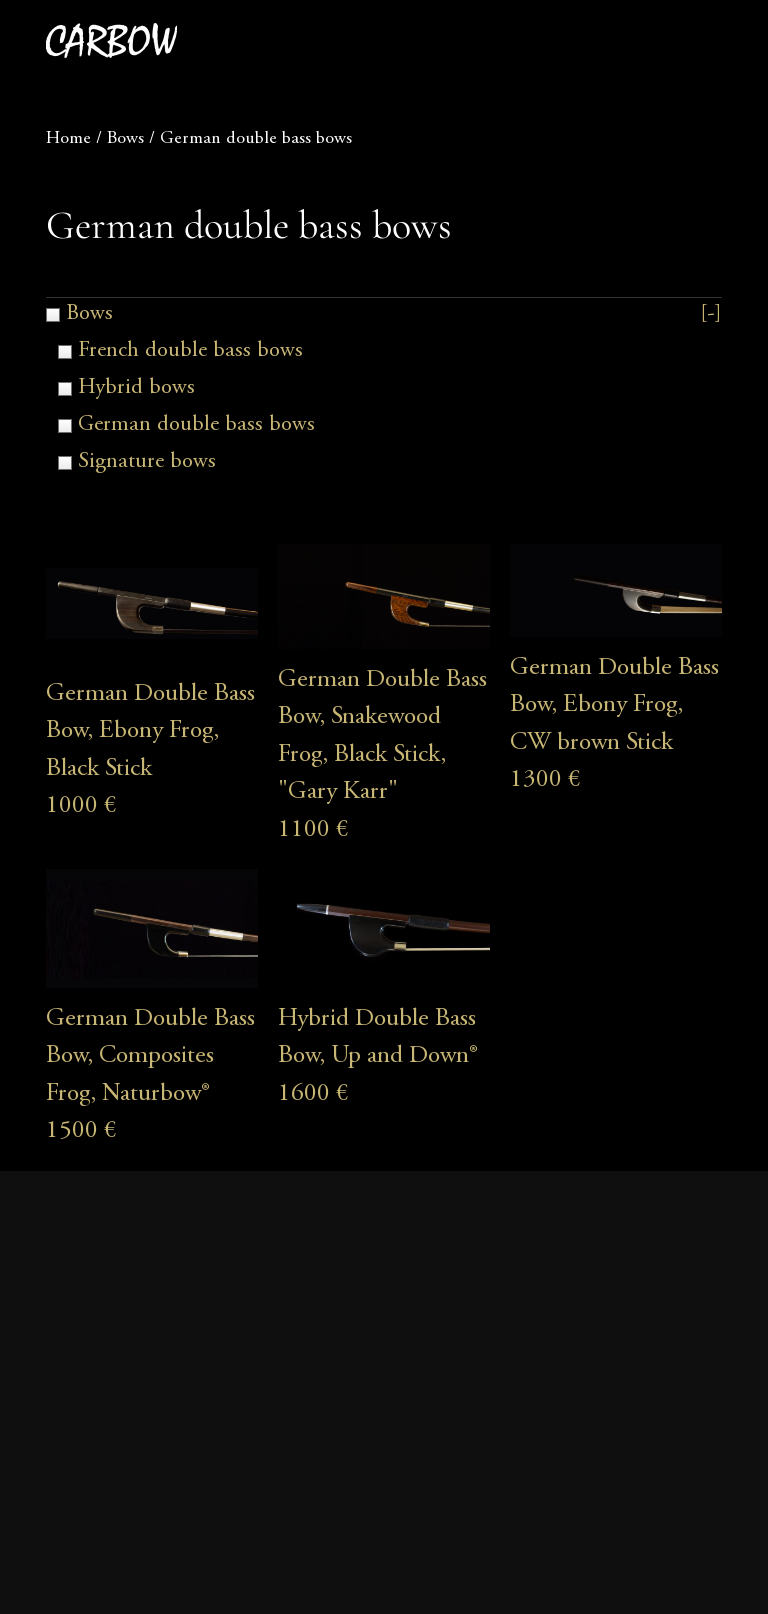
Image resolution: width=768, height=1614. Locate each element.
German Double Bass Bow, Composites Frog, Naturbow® (150, 1057)
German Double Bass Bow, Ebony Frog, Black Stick (150, 732)
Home (68, 139)
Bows (125, 139)
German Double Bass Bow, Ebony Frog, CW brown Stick (614, 706)
